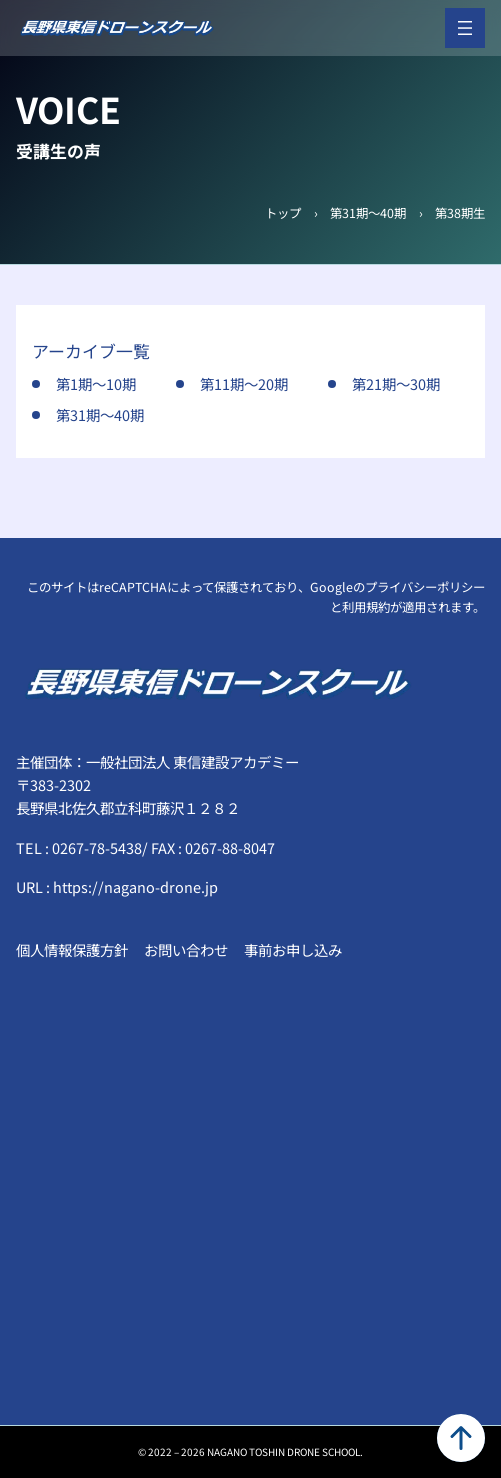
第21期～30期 (396, 383)
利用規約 (366, 607)
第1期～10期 (96, 383)
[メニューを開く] (465, 28)
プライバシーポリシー (425, 587)
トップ (283, 213)
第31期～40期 (368, 213)
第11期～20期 (244, 383)
